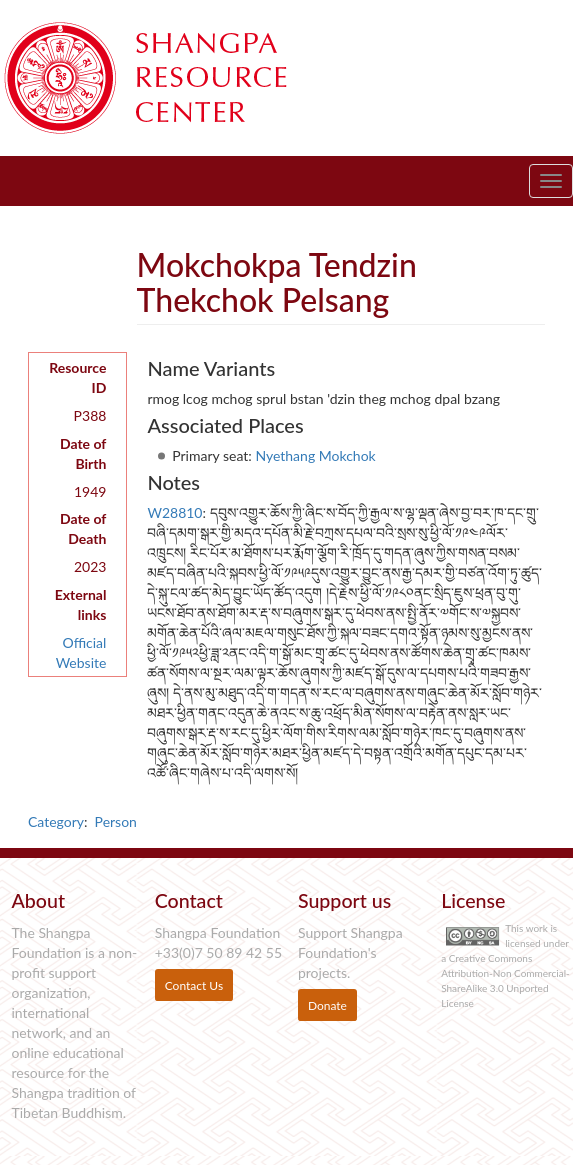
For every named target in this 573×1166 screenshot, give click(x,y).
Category (56, 821)
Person (116, 821)
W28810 (174, 512)
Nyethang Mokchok (315, 455)
